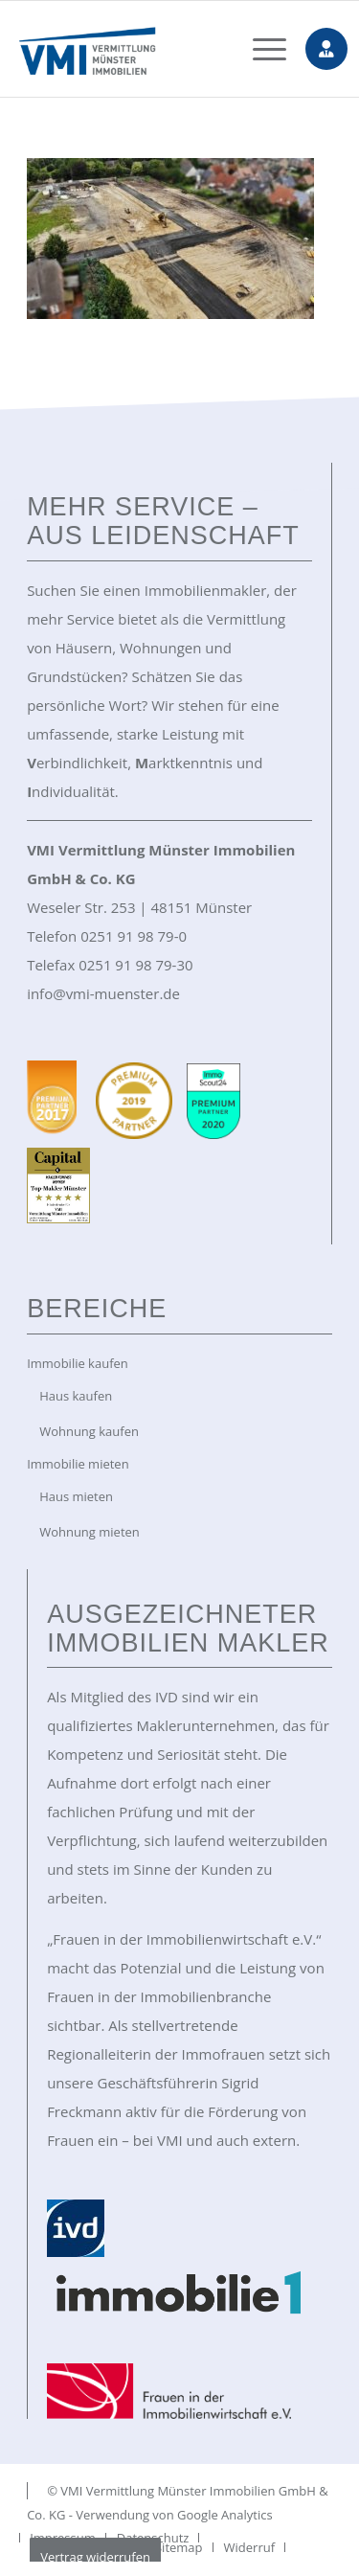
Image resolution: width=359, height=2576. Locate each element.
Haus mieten (76, 1496)
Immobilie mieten (78, 1463)
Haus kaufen (75, 1395)
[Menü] (260, 49)
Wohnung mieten (89, 1531)
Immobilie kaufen (77, 1363)
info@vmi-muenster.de (103, 993)
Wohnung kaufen (89, 1431)
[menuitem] (260, 49)
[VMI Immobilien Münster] (150, 49)
